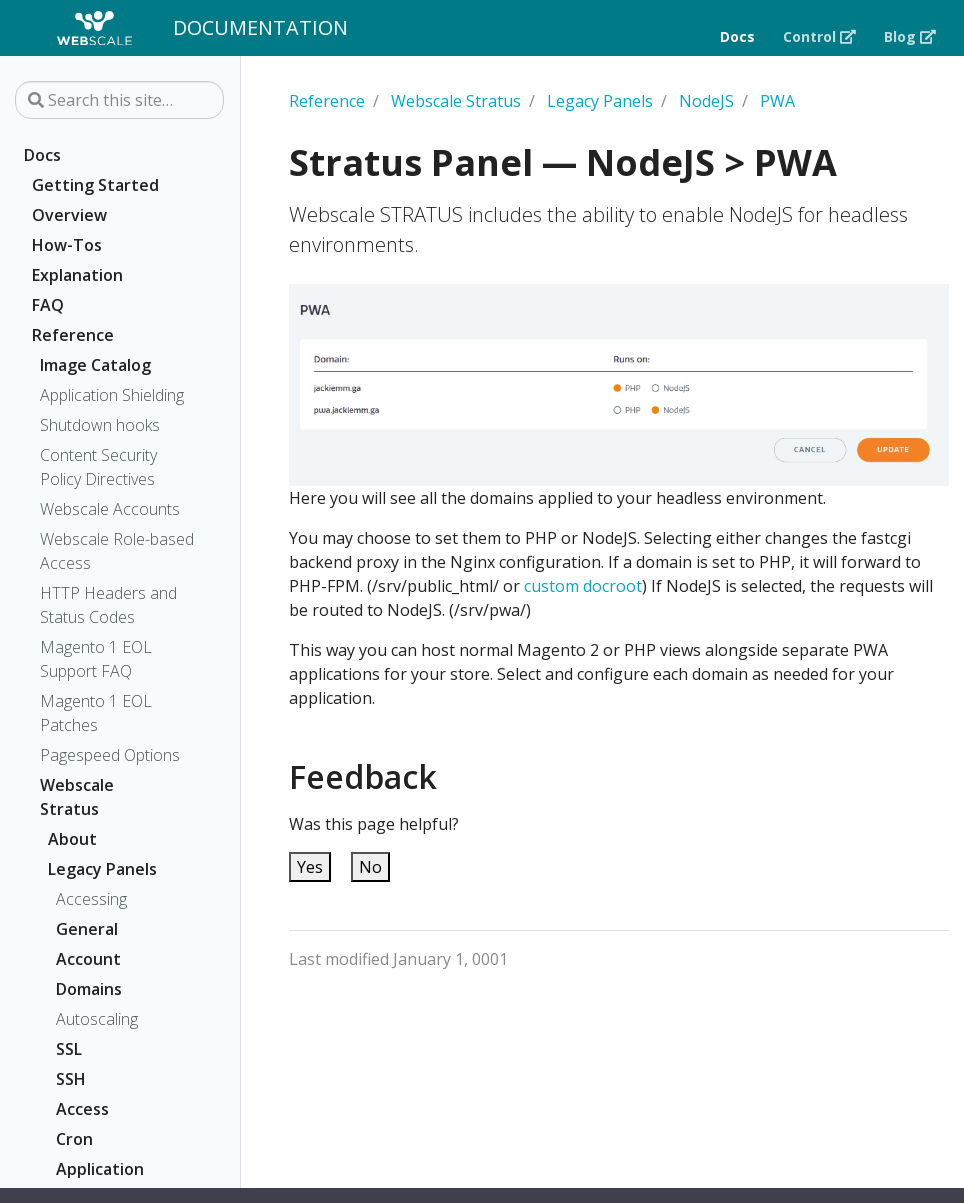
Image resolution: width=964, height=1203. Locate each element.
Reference (73, 335)
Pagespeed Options (110, 755)
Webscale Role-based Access (117, 551)
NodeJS (706, 101)
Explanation (77, 275)
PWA (777, 101)
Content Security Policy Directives (98, 467)
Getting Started (95, 185)
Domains (89, 989)
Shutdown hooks (100, 425)
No (370, 867)
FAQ (48, 305)
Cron (74, 1139)
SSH (71, 1079)
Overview (69, 215)
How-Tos (67, 245)
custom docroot (583, 586)
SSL (69, 1049)
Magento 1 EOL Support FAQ (96, 659)
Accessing (91, 899)
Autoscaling (97, 1019)
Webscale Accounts (110, 509)
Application (100, 1169)
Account (88, 959)
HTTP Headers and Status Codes (108, 605)
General (87, 929)
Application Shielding (112, 395)
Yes (310, 867)
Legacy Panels (102, 869)
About (72, 839)
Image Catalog (95, 365)
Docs (42, 155)
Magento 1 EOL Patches (96, 713)
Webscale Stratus (77, 797)
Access (82, 1109)
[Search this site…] (119, 100)
